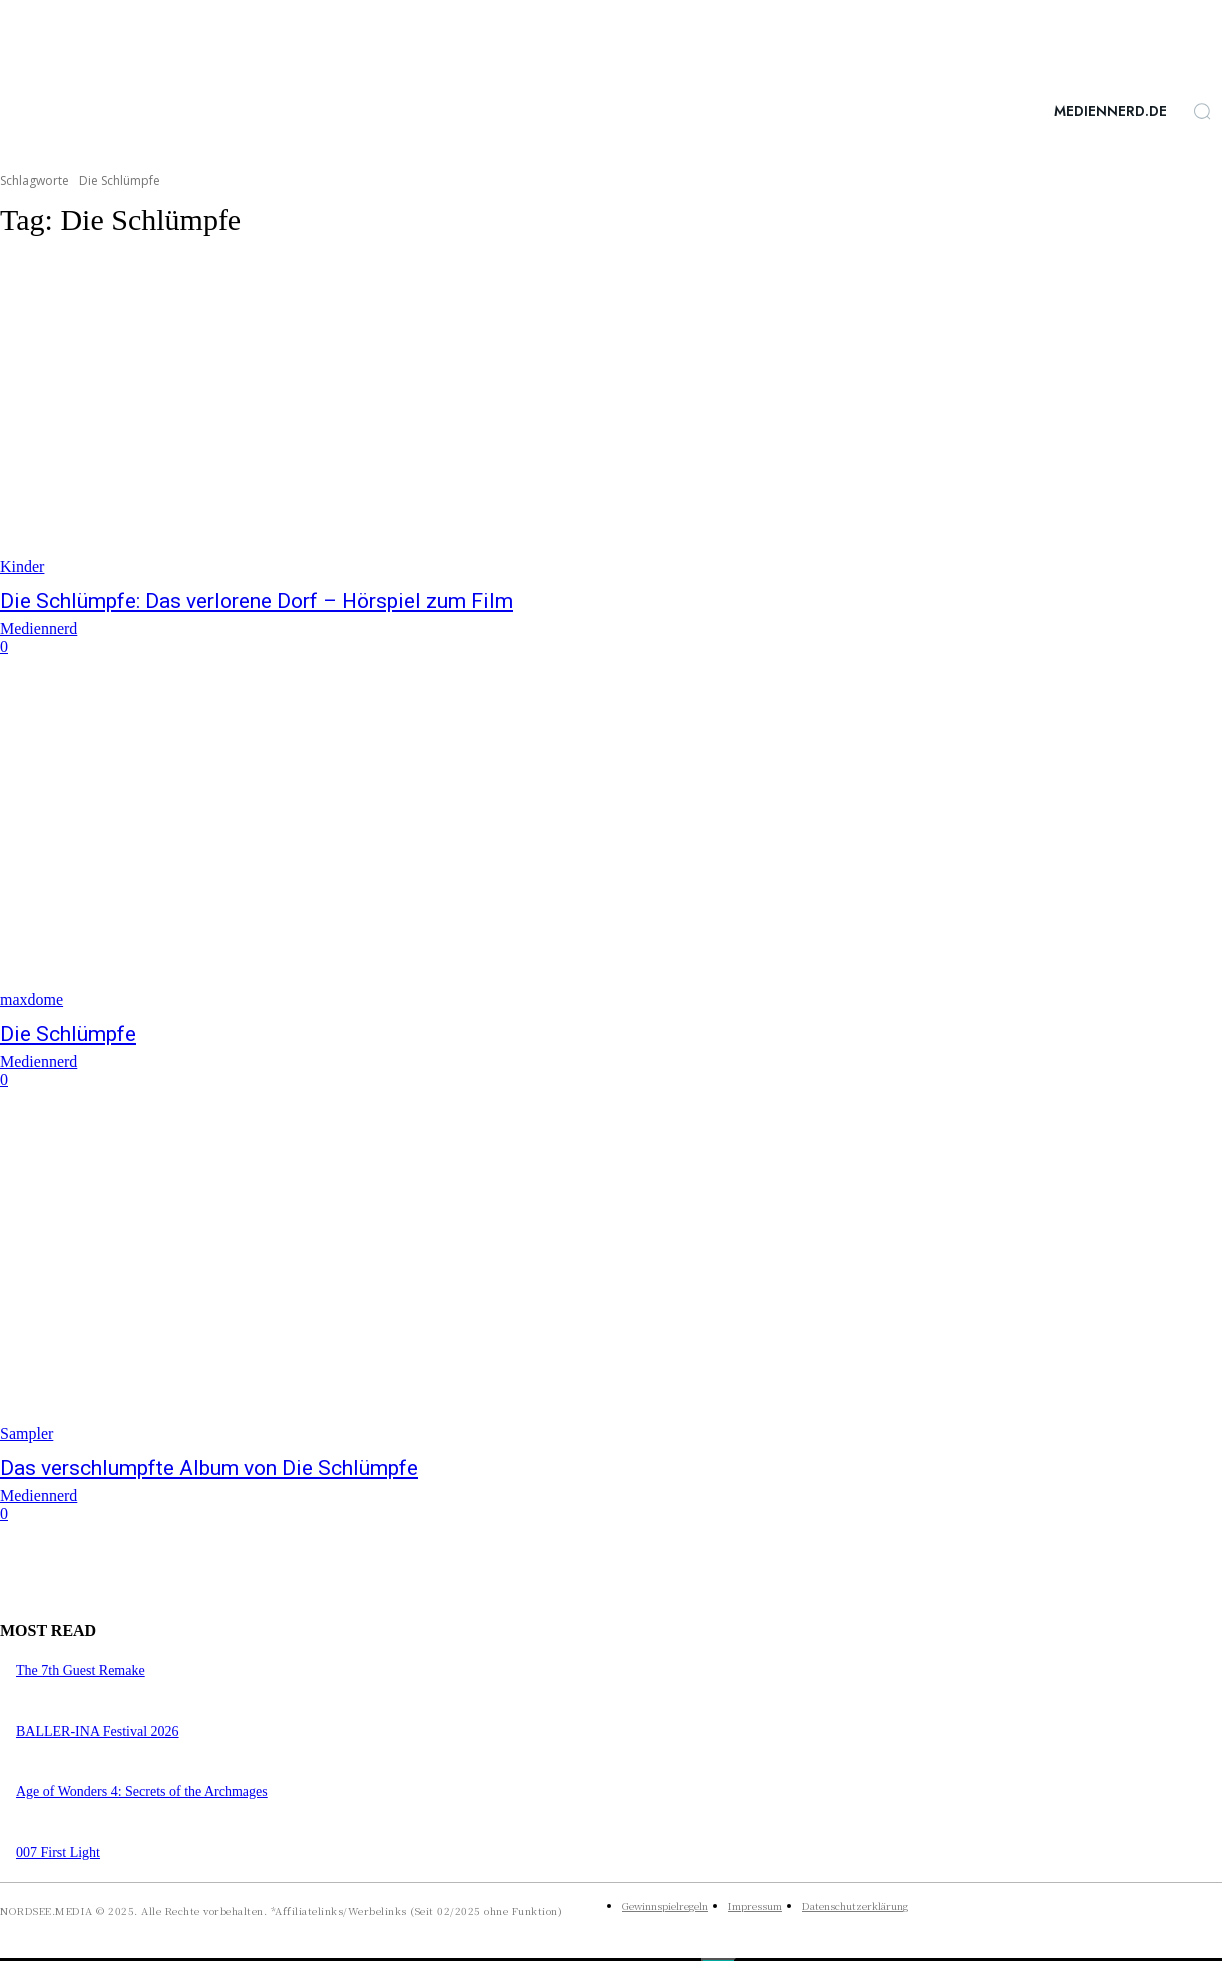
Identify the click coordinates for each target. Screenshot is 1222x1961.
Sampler (26, 1433)
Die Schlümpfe (68, 1034)
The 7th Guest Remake (80, 1670)
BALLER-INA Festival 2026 (97, 1731)
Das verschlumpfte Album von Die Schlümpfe (209, 1468)
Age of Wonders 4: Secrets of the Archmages (142, 1791)
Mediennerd (38, 628)
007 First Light (58, 1852)
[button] (1202, 111)
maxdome (31, 999)
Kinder (22, 566)
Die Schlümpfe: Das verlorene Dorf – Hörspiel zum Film (256, 601)
